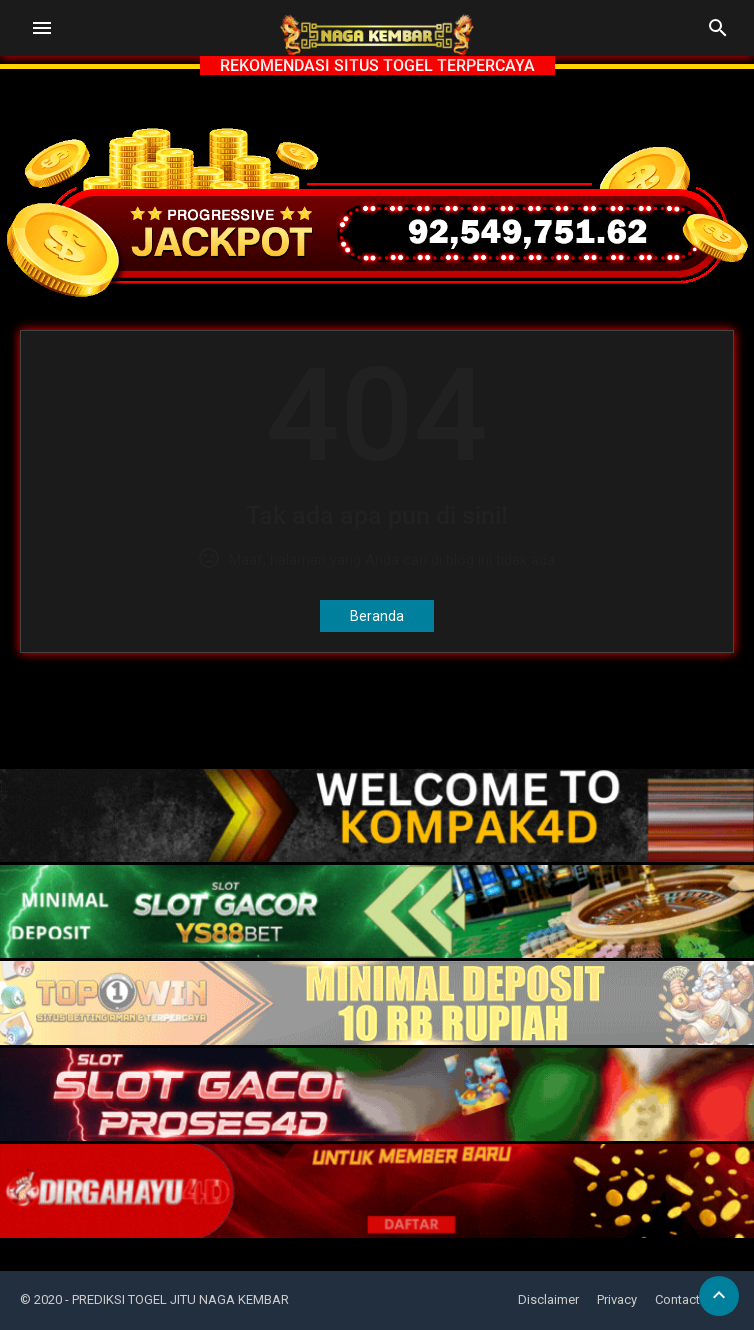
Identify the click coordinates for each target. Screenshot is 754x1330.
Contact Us (687, 1299)
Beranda (377, 616)
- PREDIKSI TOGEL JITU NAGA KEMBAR (177, 1299)
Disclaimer (548, 1299)
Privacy (617, 1299)
